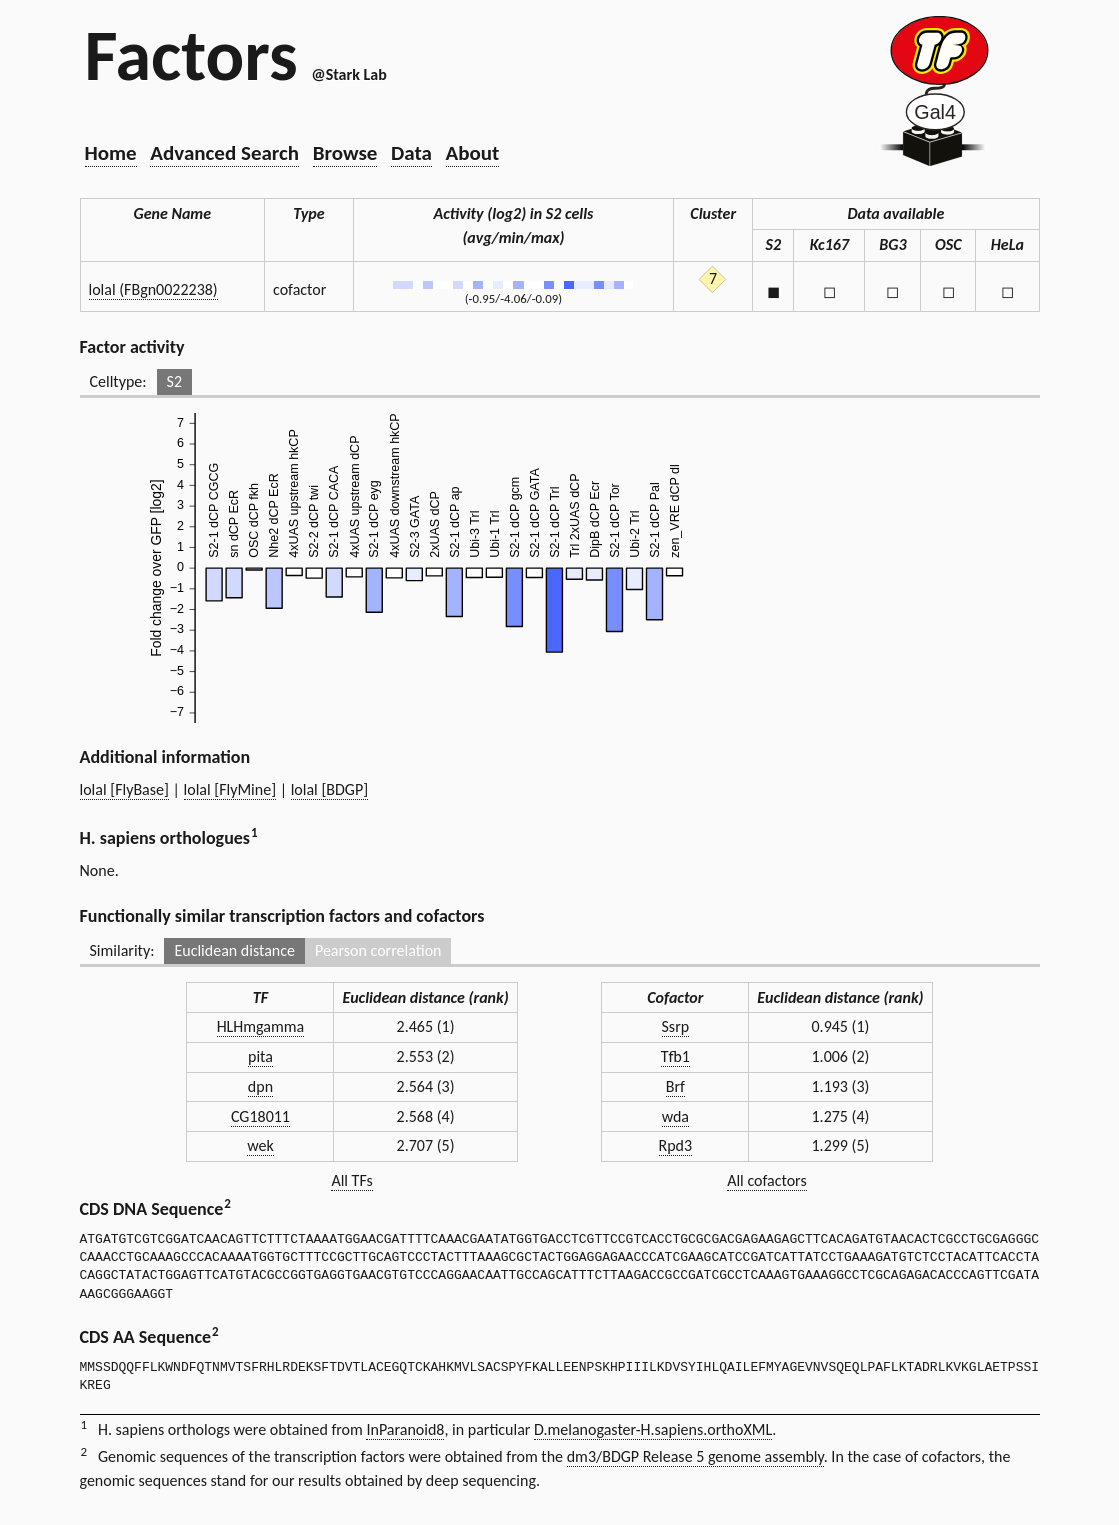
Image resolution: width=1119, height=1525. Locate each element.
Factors (191, 55)
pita (260, 1056)
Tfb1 (675, 1056)
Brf (675, 1086)
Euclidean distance (234, 950)
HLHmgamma (261, 1026)
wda (675, 1116)
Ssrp (676, 1026)
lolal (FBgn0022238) (153, 289)
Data (411, 153)
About (473, 153)
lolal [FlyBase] (124, 789)
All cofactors (767, 1180)
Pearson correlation (378, 950)
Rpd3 (676, 1145)
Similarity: (122, 950)
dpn (260, 1086)
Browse (345, 153)
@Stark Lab (348, 74)
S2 (174, 381)
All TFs (351, 1180)
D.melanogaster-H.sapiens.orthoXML (653, 1429)
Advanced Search (224, 153)
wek (260, 1145)
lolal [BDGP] (329, 789)
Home (111, 153)
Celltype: (118, 381)
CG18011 (260, 1116)
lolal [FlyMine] (230, 789)
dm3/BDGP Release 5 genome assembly (695, 1456)
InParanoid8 (405, 1429)
